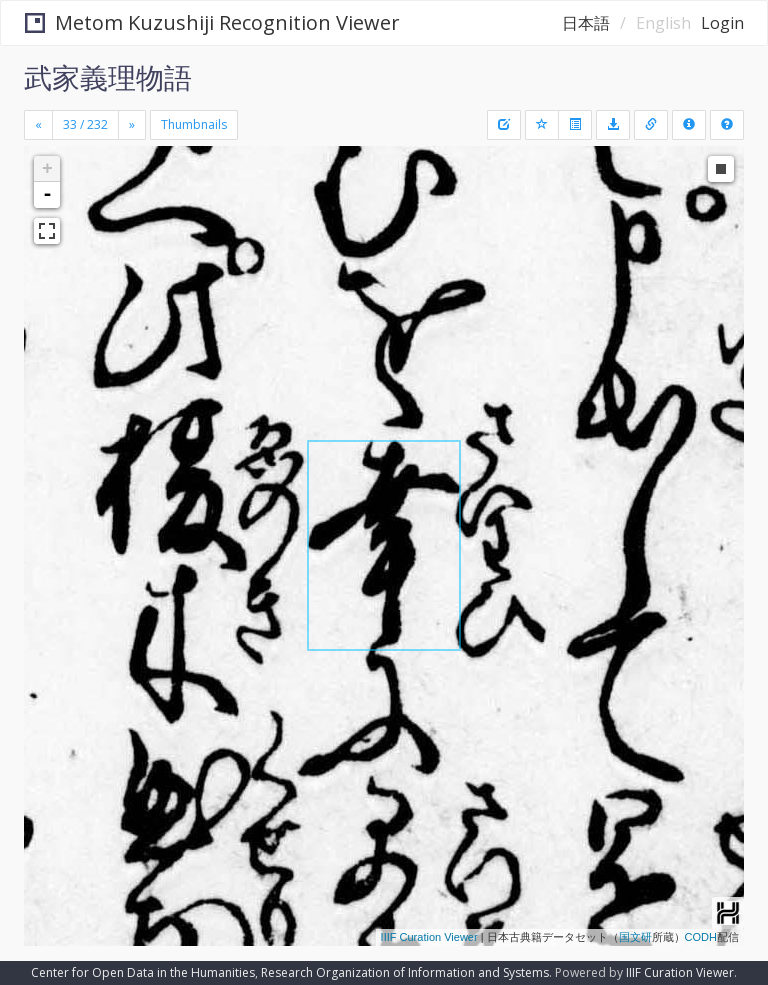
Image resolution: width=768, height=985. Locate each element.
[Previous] (38, 125)
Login (722, 23)
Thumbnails (194, 124)
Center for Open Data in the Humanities (143, 972)
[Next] (132, 125)
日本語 (586, 23)
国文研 (635, 937)
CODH (701, 937)
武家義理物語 (108, 77)
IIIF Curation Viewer (429, 937)
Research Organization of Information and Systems (405, 972)
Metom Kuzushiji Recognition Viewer (212, 22)
